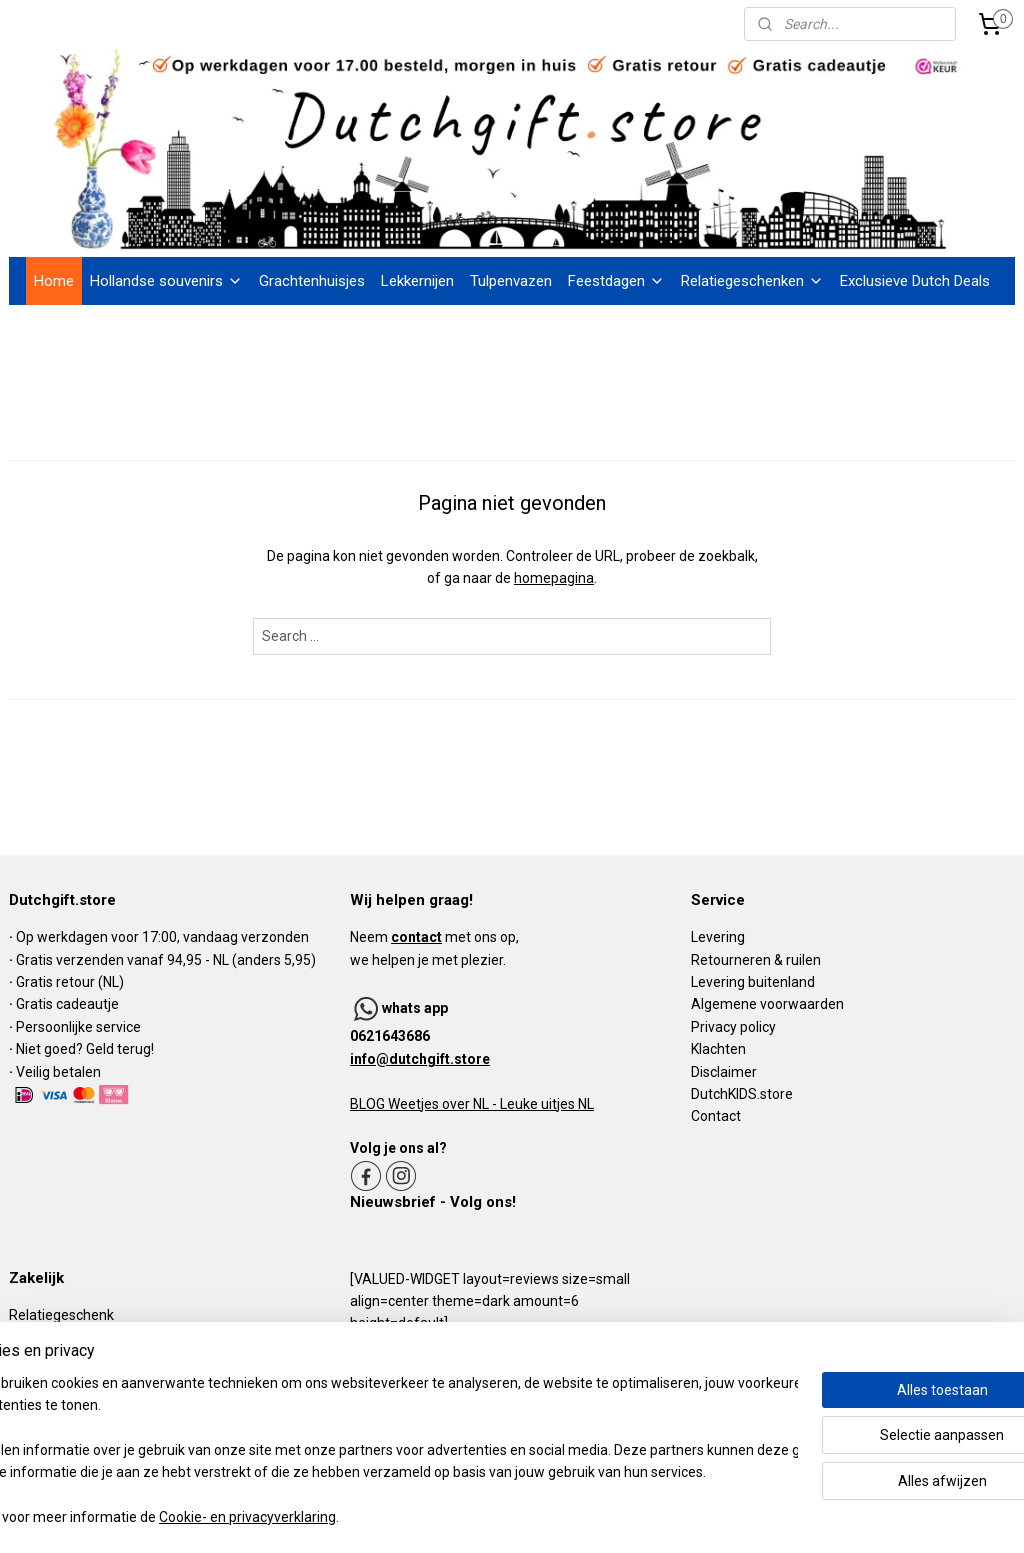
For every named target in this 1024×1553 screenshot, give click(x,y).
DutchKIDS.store (742, 1094)
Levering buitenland (753, 982)
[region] (380, 1451)
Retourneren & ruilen (756, 960)
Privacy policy (733, 1027)
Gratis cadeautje (69, 1004)
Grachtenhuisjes (312, 281)
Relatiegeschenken (752, 281)
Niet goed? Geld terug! (85, 1049)
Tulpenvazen (511, 281)
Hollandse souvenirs (166, 281)
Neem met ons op (433, 937)
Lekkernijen (417, 281)
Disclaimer (724, 1072)
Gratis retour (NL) (70, 982)
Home (54, 281)
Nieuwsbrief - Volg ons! (433, 1202)
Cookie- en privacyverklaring (309, 1518)
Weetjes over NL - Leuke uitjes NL (489, 1104)
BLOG (367, 1104)
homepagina (554, 579)
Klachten (718, 1049)
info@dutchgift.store (420, 1059)
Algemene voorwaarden (767, 1004)
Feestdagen (616, 281)
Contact (716, 1116)
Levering (718, 937)
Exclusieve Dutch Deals (915, 281)
